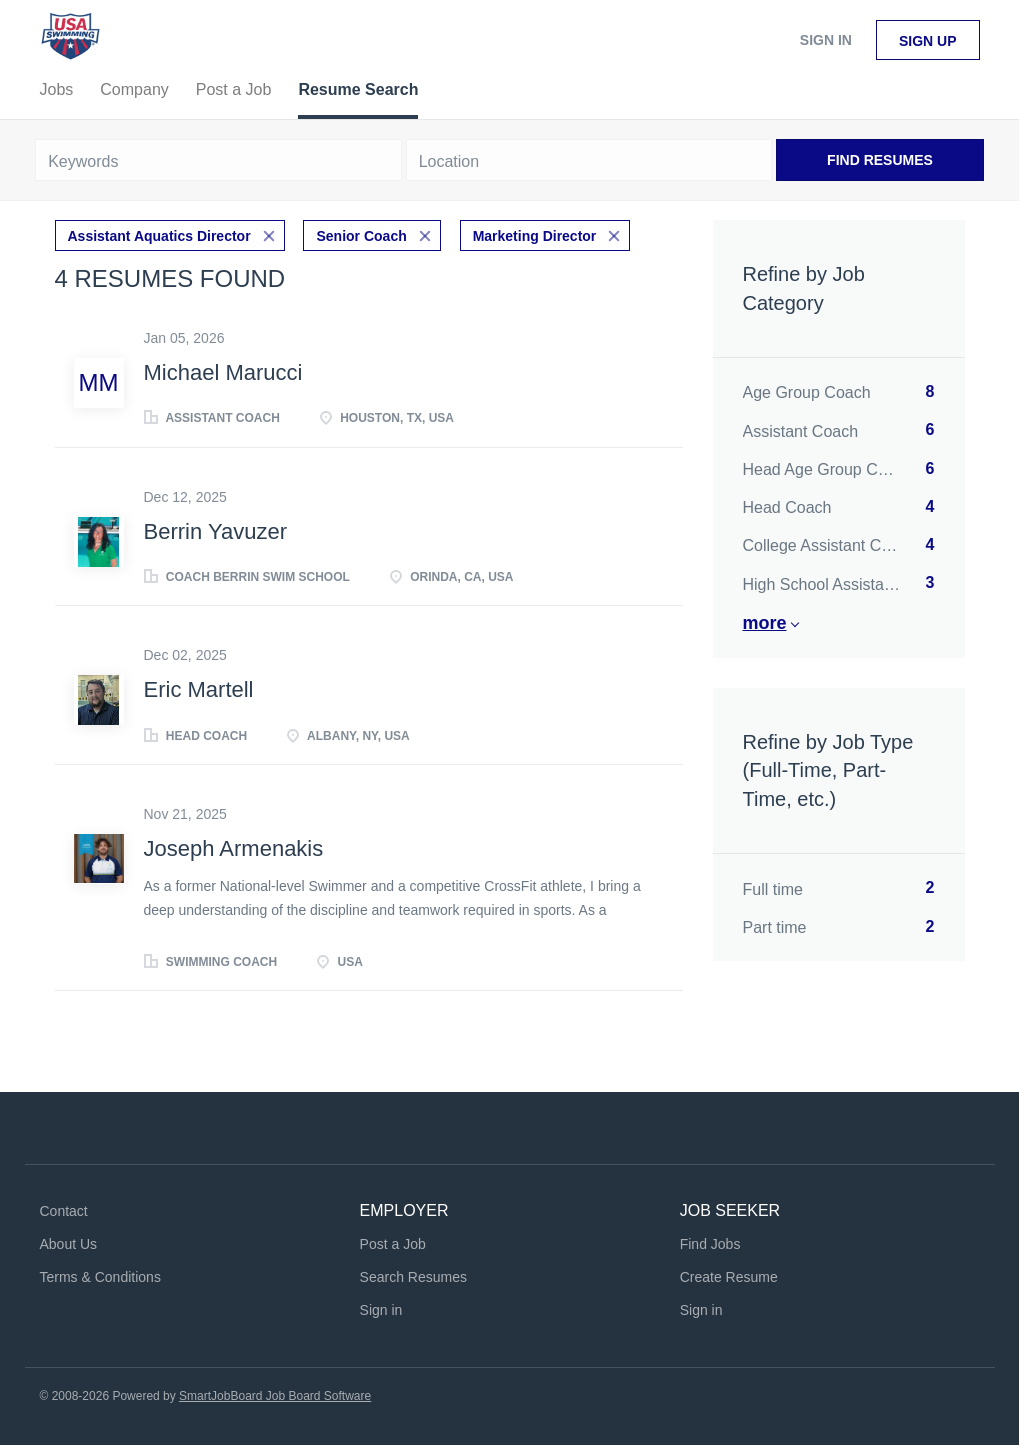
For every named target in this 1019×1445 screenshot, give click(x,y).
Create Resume (729, 1277)
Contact (64, 1211)
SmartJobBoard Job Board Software (275, 1396)
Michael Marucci (223, 372)
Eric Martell (199, 689)
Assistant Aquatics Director (159, 236)
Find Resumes (880, 160)
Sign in (826, 40)
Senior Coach (361, 236)
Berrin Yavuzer (215, 531)
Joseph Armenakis (234, 848)
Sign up (928, 41)
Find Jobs (710, 1244)
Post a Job (393, 1244)
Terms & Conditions (100, 1277)
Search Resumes (413, 1277)
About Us (69, 1244)
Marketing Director (535, 236)
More (765, 623)
